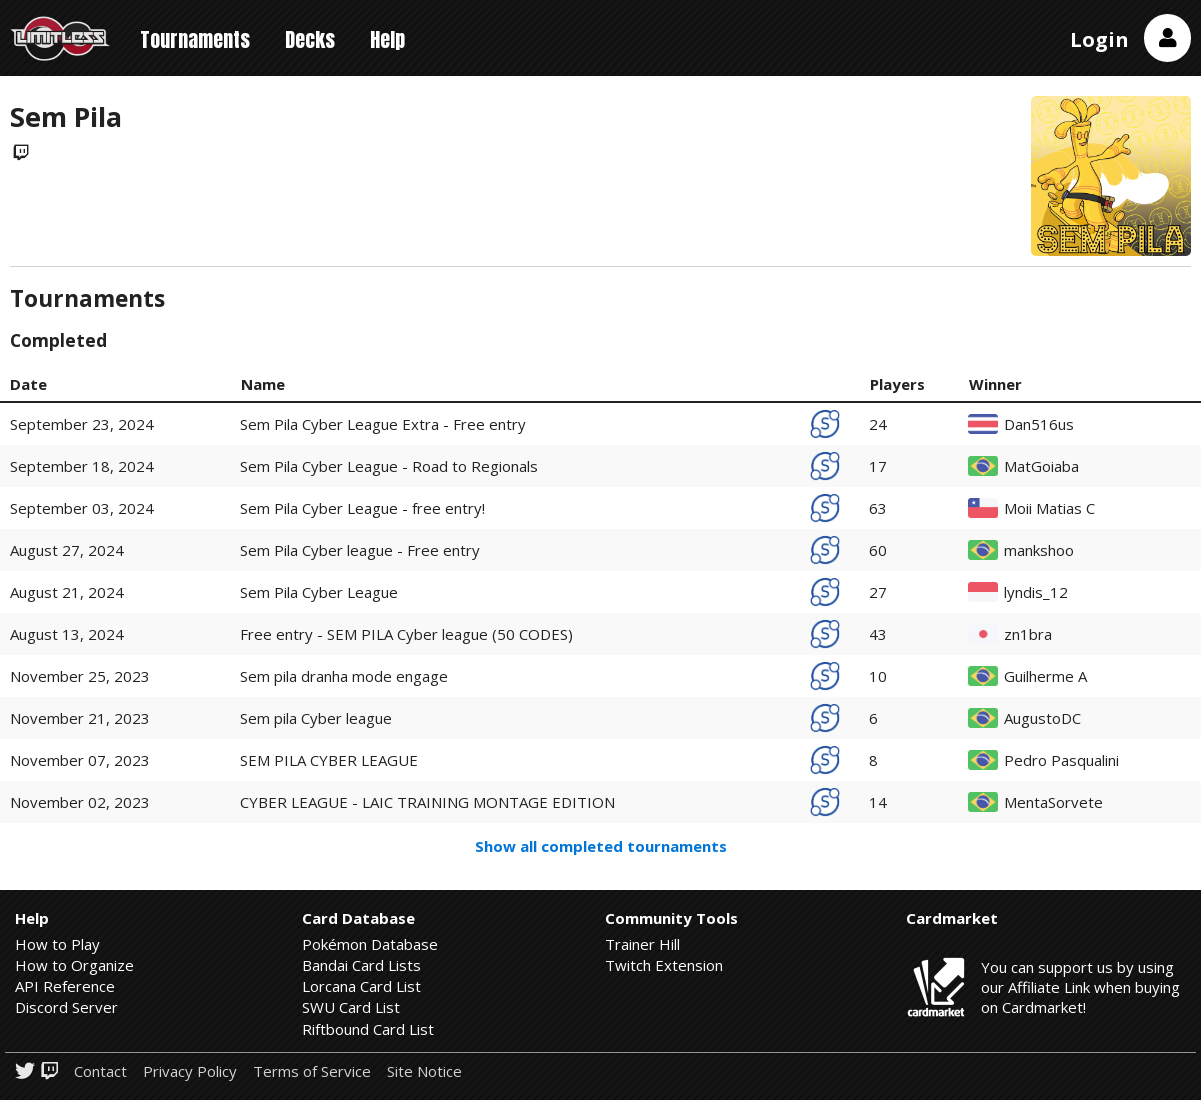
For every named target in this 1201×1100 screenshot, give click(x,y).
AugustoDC (1042, 718)
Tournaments (195, 39)
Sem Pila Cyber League (319, 592)
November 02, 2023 (80, 802)
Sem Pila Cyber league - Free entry (360, 550)
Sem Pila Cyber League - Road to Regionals (389, 466)
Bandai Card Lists (361, 965)
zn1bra (1028, 634)
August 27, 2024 (67, 550)
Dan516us (1039, 424)
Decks (310, 39)
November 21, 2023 (80, 718)
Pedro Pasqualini (1061, 760)
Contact (100, 1071)
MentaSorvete (1053, 802)
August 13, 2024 (67, 634)
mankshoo (1039, 550)
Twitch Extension (664, 965)
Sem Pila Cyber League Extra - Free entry (383, 424)
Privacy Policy (190, 1071)
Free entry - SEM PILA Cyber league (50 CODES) (406, 634)
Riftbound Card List (368, 1029)
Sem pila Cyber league (316, 718)
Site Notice (424, 1071)
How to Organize (74, 965)
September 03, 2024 (82, 508)
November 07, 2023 (80, 760)
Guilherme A (1045, 676)
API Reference (65, 986)
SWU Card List (351, 1007)
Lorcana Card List (361, 986)
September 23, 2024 (82, 424)
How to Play (57, 944)
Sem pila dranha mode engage (344, 676)
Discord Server (66, 1007)
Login (1099, 39)
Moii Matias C (1049, 508)
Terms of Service (312, 1071)
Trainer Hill (642, 944)
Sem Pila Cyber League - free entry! (362, 508)
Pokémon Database (370, 944)
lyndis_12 (1036, 592)
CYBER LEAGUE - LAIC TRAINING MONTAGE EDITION (427, 802)
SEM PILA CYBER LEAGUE (329, 760)
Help (387, 39)
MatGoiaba (1041, 466)
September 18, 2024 (82, 466)
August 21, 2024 (67, 592)
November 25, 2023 (80, 676)
